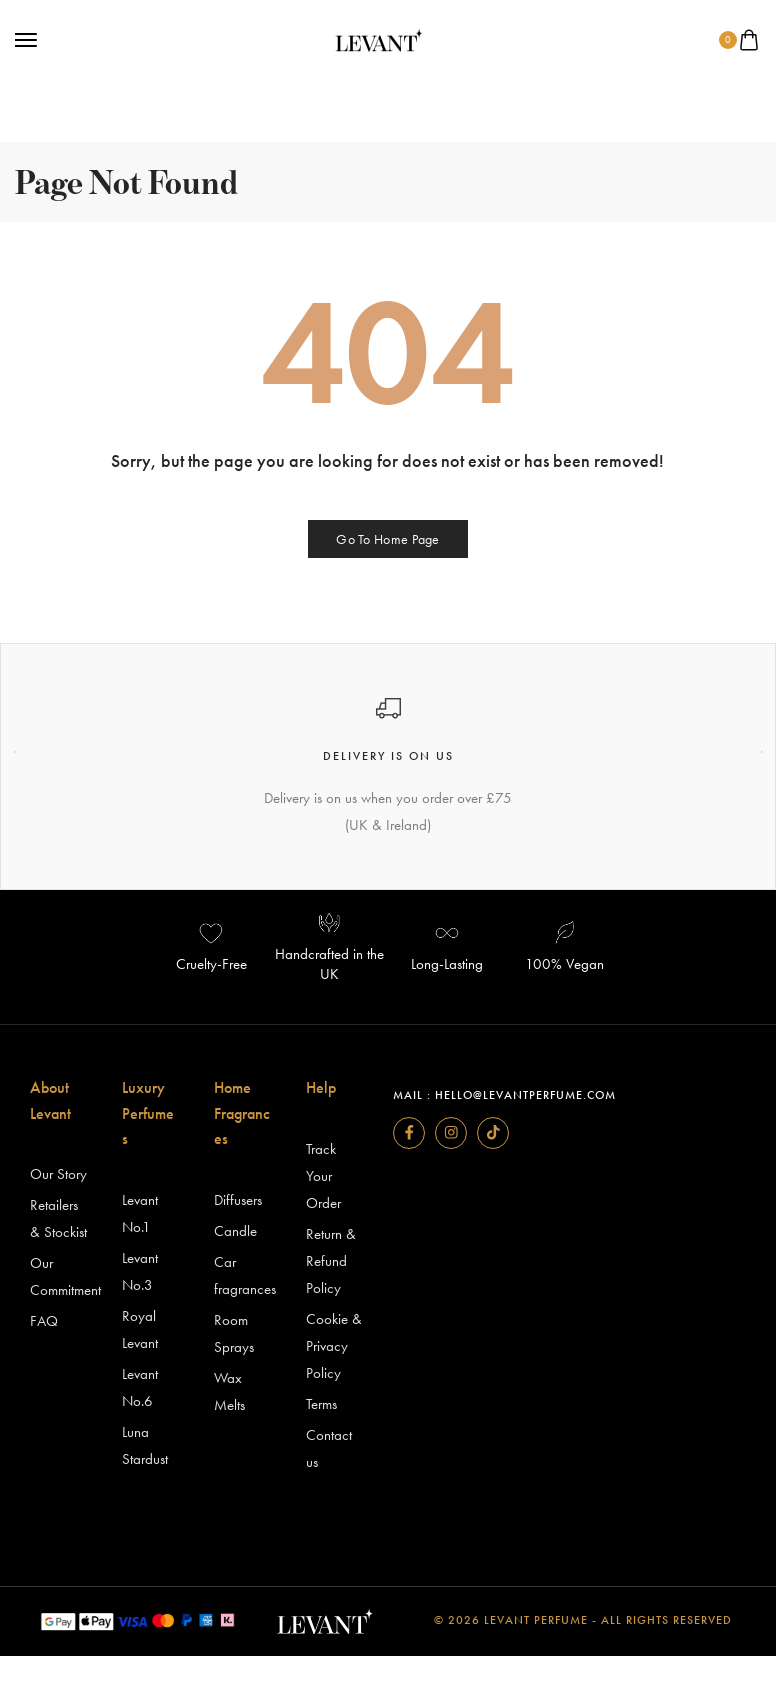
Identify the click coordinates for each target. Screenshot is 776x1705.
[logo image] (379, 38)
